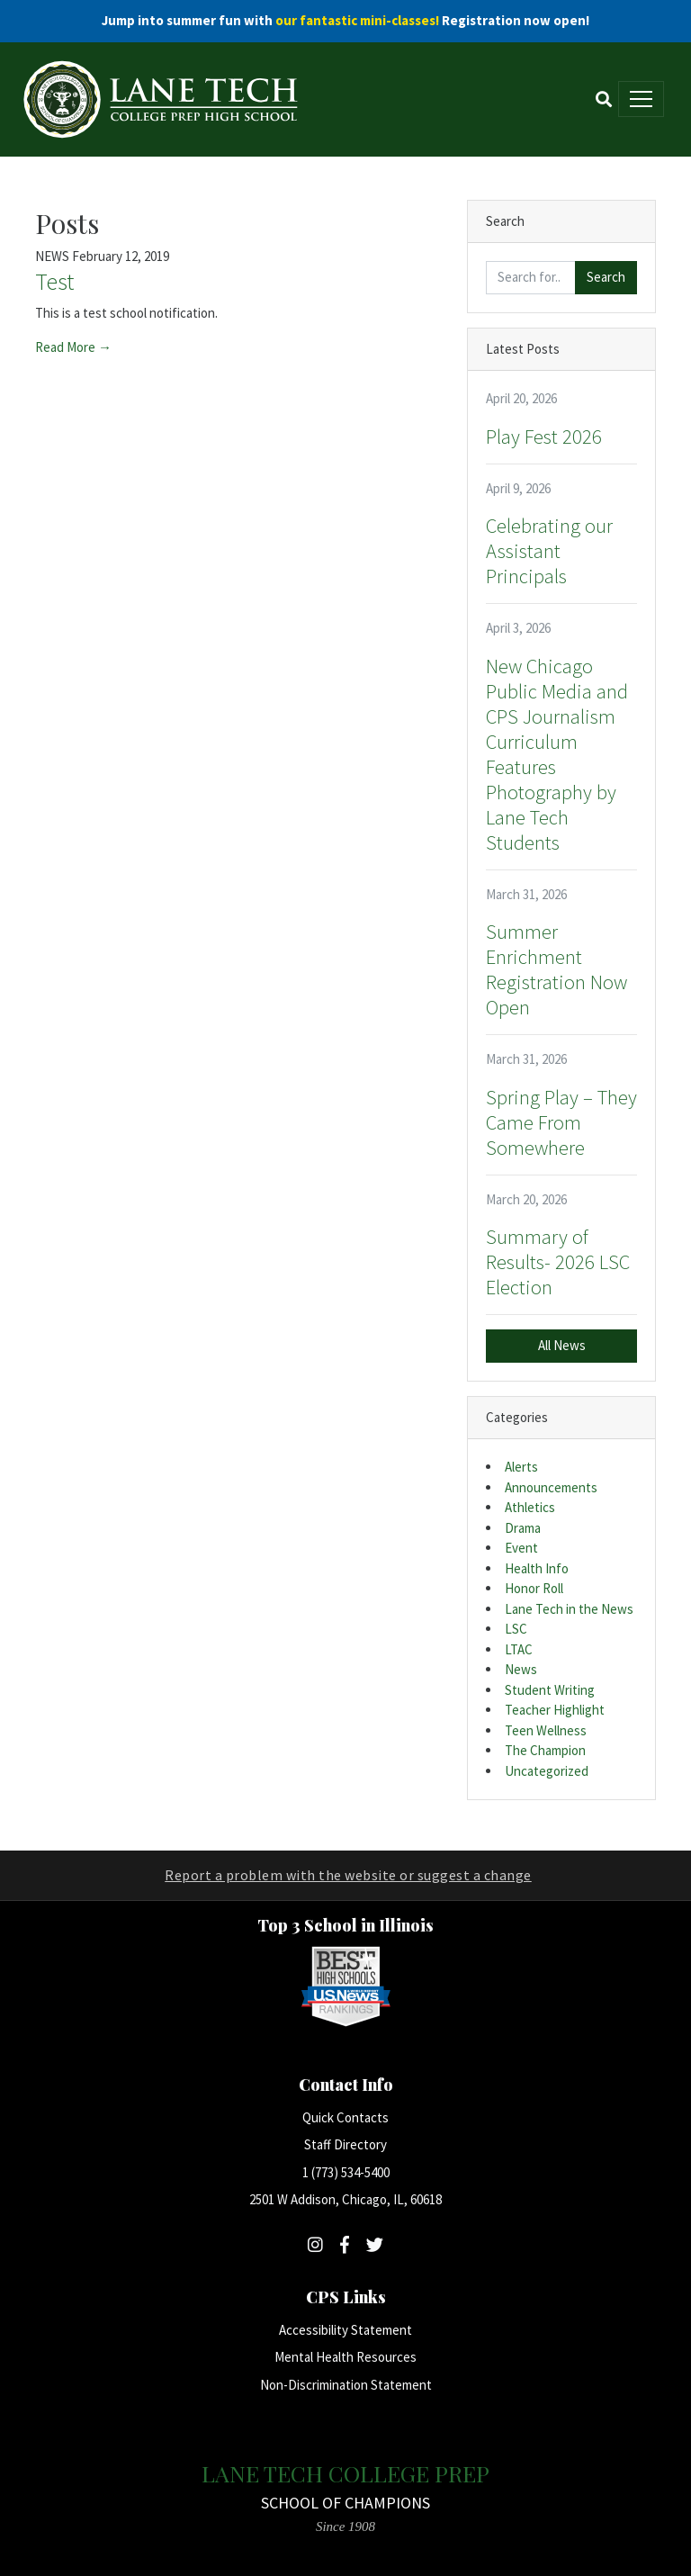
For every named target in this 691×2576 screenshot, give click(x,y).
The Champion (545, 1750)
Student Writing (550, 1689)
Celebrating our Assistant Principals (549, 551)
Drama (523, 1527)
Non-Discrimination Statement (346, 2384)
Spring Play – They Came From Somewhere (561, 1122)
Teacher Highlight (555, 1709)
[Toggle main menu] (641, 99)
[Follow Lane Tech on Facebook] (344, 2245)
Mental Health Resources (345, 2356)
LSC (516, 1628)
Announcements (551, 1487)
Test (54, 281)
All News (562, 1345)
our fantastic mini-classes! (357, 20)
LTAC (519, 1649)
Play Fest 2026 (544, 436)
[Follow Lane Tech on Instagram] (315, 2245)
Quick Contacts (345, 2117)
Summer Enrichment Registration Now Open (556, 969)
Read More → (73, 347)
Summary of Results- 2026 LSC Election (558, 1262)
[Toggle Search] (603, 99)
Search (606, 276)
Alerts (521, 1466)
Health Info (537, 1568)
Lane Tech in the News (569, 1608)
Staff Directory (345, 2144)
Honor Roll (534, 1588)
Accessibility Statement (345, 2329)
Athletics (530, 1507)
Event (521, 1547)
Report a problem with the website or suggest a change (348, 1875)
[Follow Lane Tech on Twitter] (374, 2245)
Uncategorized (546, 1770)
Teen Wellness (546, 1730)
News (521, 1669)
